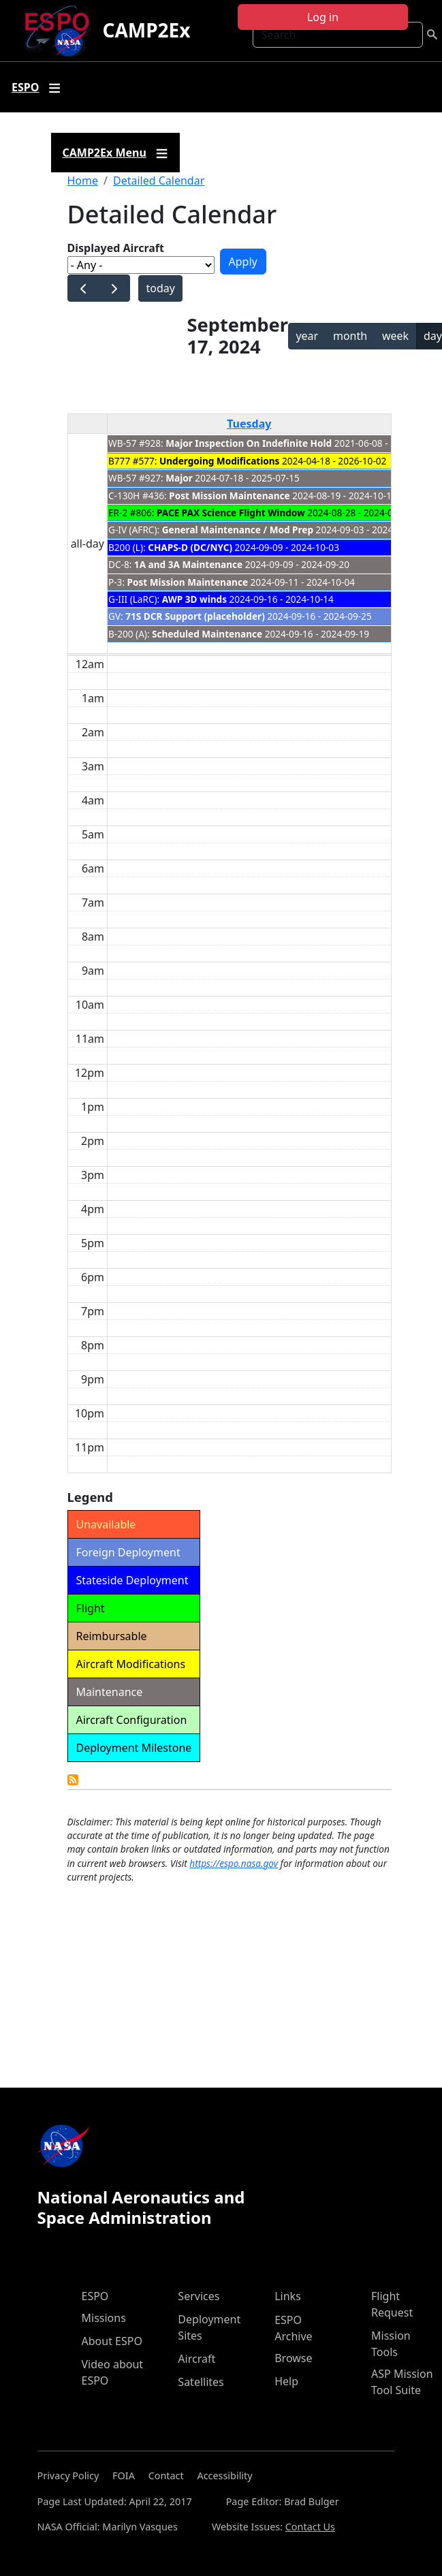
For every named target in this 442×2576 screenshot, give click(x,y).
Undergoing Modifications (219, 460)
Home (83, 180)
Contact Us (310, 2526)
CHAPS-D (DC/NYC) (190, 547)
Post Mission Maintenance (229, 495)
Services (198, 2296)
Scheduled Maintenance (207, 633)
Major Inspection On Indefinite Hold (248, 443)
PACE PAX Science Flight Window (231, 512)
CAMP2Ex (146, 30)
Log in (322, 17)
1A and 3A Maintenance (188, 564)
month (350, 335)
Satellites (200, 2381)
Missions (104, 2317)
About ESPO (112, 2341)
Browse (293, 2358)
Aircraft (196, 2358)
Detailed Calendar (158, 180)
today (160, 288)
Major (179, 477)
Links (287, 2296)
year (307, 335)
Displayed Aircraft (115, 247)
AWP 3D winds (194, 599)
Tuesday (249, 423)
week (395, 335)
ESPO (95, 2296)
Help (286, 2381)
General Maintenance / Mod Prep (237, 529)
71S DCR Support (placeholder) (195, 616)
